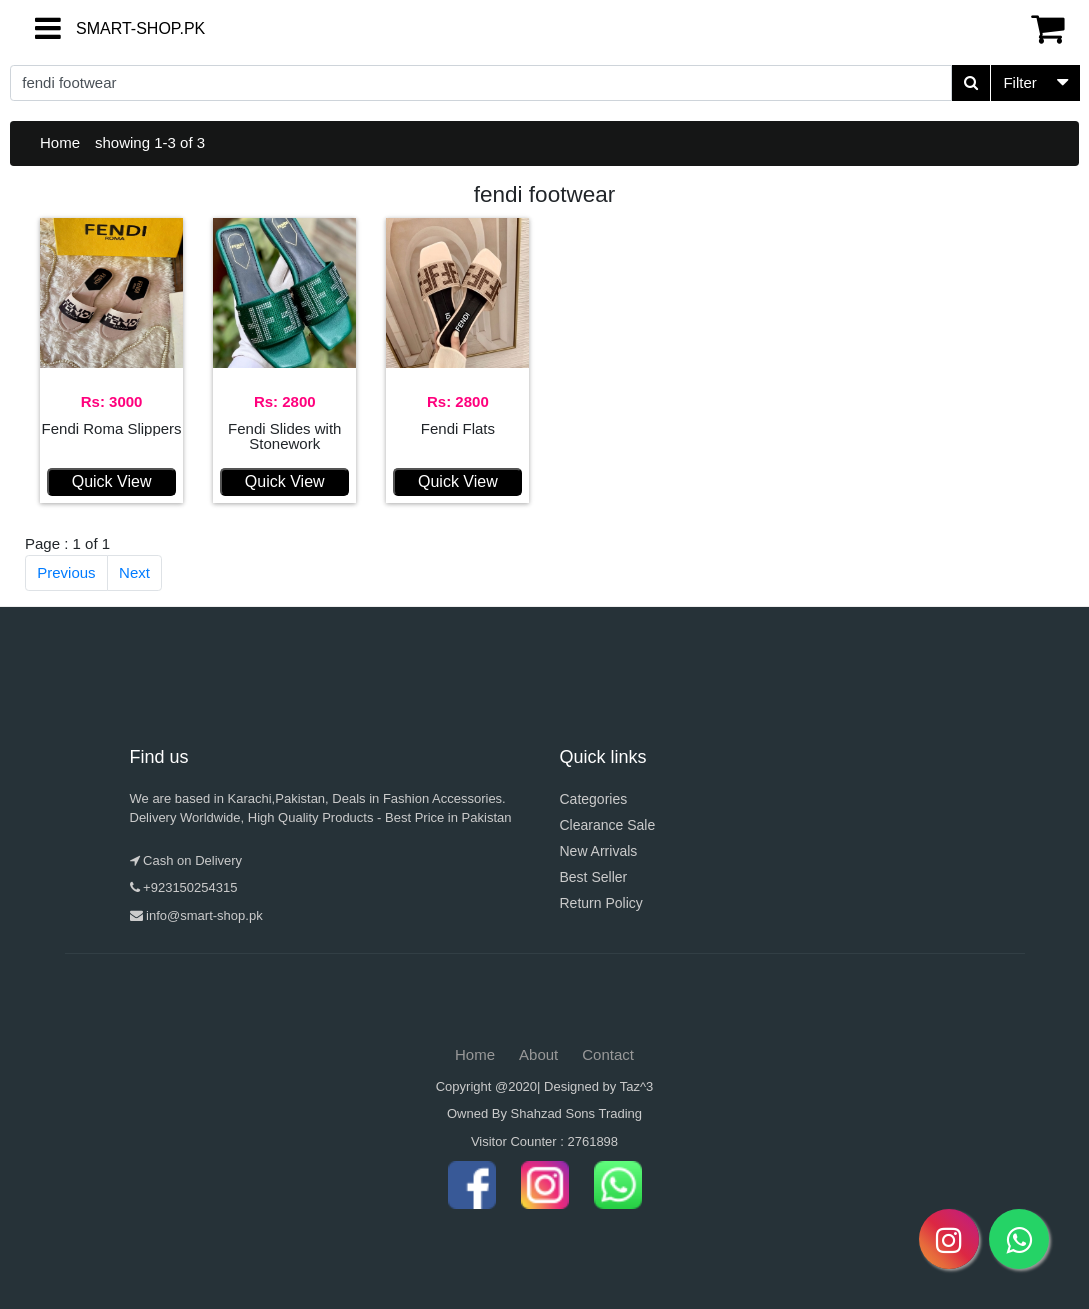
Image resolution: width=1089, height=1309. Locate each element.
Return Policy (601, 903)
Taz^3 (637, 1086)
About (538, 1054)
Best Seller (594, 877)
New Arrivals (599, 851)
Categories (594, 799)
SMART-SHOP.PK (105, 28)
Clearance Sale (608, 825)
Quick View (112, 481)
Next (134, 572)
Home (60, 142)
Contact (608, 1054)
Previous (66, 572)
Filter (1019, 82)
